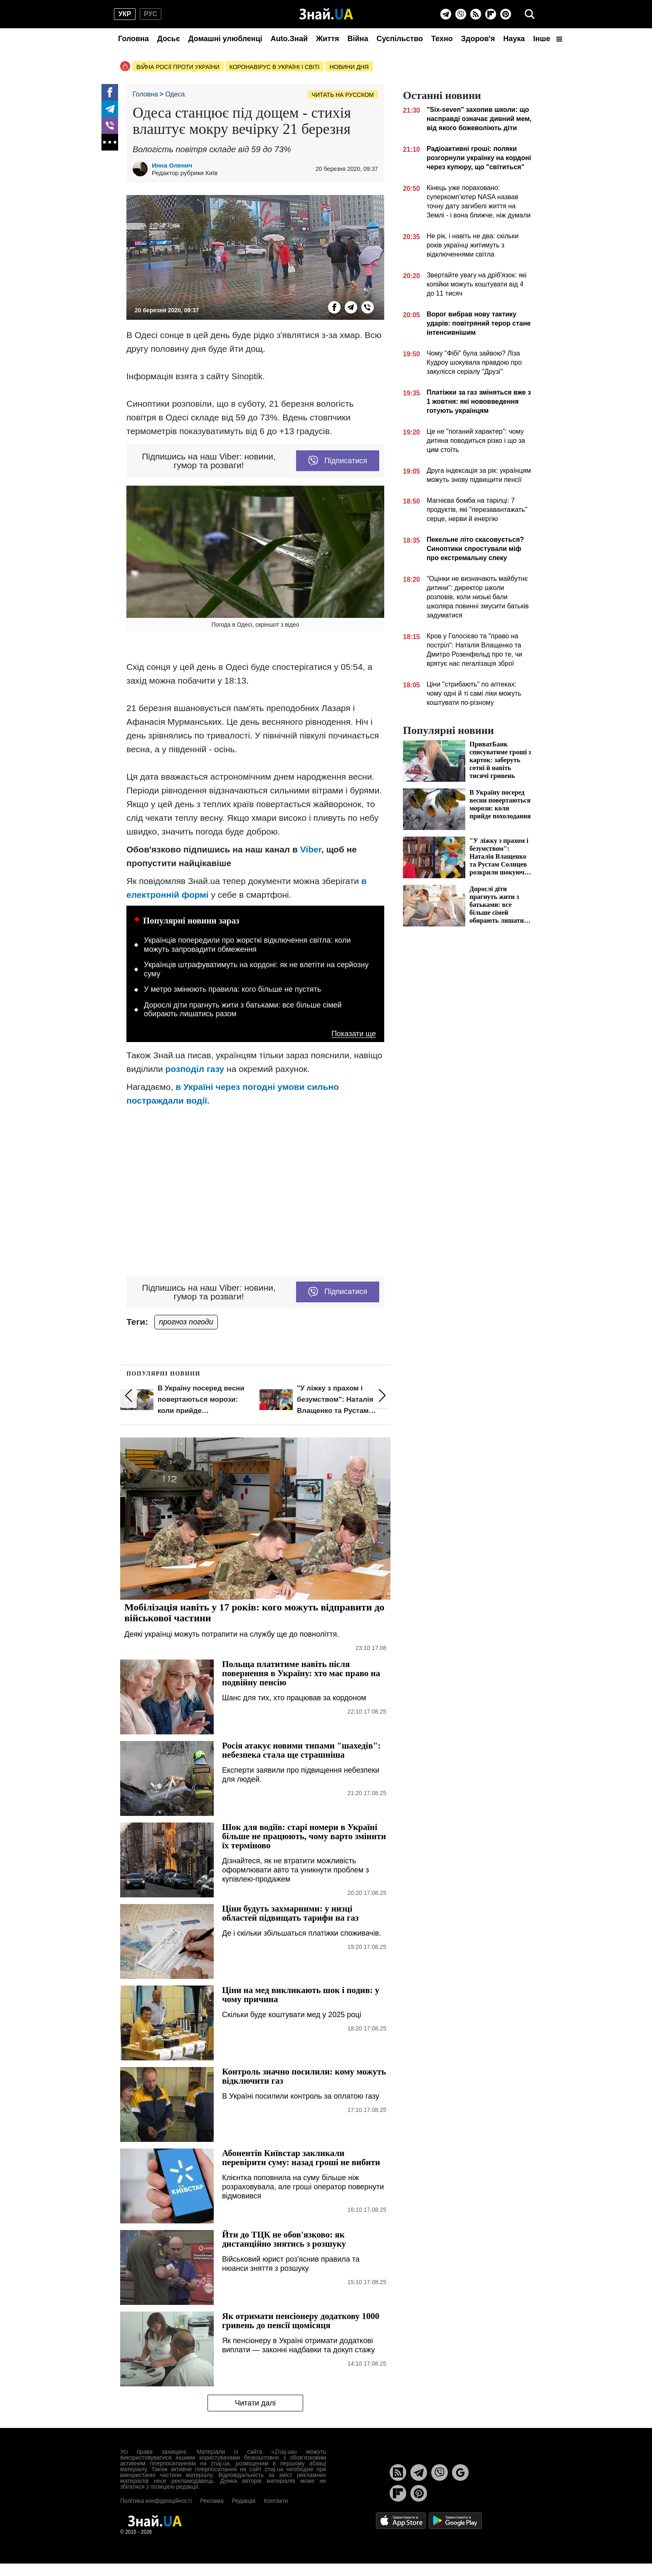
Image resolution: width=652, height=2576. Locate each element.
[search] (529, 14)
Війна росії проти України (178, 67)
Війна (357, 39)
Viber (310, 849)
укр (125, 13)
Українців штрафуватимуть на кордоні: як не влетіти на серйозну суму (256, 969)
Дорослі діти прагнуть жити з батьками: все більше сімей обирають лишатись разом (243, 1009)
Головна (133, 39)
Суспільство (399, 39)
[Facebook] (109, 92)
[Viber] (460, 14)
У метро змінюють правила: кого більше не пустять (232, 989)
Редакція (243, 2500)
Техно (442, 39)
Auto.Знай (289, 39)
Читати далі (255, 2403)
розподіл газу (195, 1069)
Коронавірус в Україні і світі (275, 67)
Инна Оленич (172, 165)
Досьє (168, 39)
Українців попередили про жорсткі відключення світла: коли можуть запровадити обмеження (247, 944)
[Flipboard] (490, 14)
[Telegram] (445, 14)
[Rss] (475, 14)
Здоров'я (478, 39)
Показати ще (353, 1034)
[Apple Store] (401, 2520)
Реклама (211, 2500)
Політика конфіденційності (156, 2500)
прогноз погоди (186, 1322)
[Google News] (460, 2472)
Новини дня (348, 67)
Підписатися (337, 461)
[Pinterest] (505, 14)
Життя (327, 39)
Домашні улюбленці (225, 39)
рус (150, 13)
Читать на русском (343, 94)
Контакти (276, 2500)
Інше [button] (547, 39)
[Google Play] (455, 2520)
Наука (514, 39)
